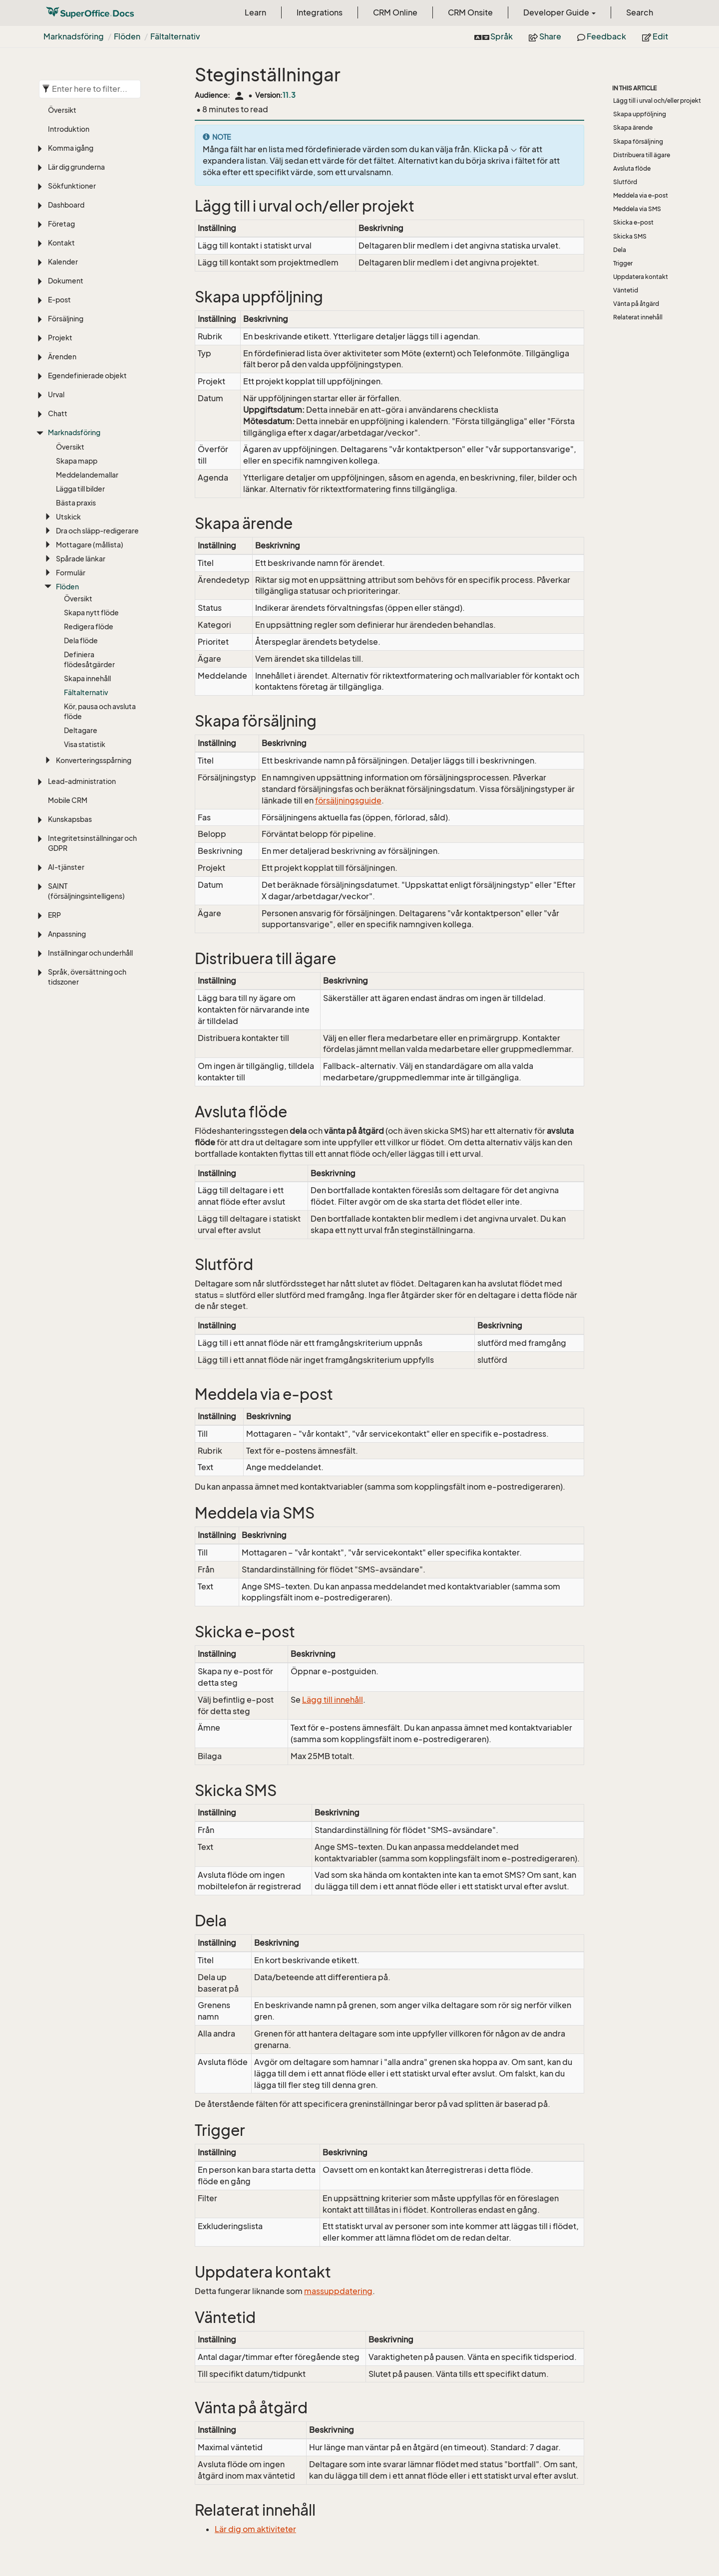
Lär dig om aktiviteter (255, 2529)
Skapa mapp (76, 461)
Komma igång (70, 148)
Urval (56, 394)
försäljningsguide (348, 800)
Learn (255, 12)
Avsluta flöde (632, 168)
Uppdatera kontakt (640, 276)
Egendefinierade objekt (87, 375)
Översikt (62, 110)
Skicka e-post (633, 222)
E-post (59, 299)
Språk (493, 36)
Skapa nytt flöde (91, 612)
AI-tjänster (66, 867)
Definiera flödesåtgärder (89, 659)
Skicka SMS (630, 236)
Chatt (57, 413)
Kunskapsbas (70, 819)
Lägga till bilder (80, 489)
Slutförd (625, 182)
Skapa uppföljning (639, 114)
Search (639, 12)
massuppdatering (338, 2291)
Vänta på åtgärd (636, 303)
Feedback (601, 36)
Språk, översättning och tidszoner (87, 977)
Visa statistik (84, 744)
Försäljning (65, 318)
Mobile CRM (67, 800)
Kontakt (61, 243)
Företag (61, 224)
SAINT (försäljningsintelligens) (86, 891)
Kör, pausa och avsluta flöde (100, 711)
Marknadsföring (73, 36)
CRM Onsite (470, 12)
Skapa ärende (633, 127)
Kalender (63, 262)
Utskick (68, 517)
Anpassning (67, 934)
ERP (54, 915)
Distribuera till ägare (641, 155)
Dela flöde (81, 640)
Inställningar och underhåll (90, 953)
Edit (655, 36)
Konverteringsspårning (93, 760)
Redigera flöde (88, 626)
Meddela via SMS (637, 209)
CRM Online (395, 12)
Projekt (60, 337)
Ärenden (62, 356)
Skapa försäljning (638, 141)
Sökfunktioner (72, 186)
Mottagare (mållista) (89, 544)
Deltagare (80, 730)
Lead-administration (82, 781)
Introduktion (68, 129)
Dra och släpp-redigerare (97, 530)
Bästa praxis (76, 503)
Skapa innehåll (87, 678)
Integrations (320, 12)
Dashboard (66, 205)
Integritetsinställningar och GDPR (92, 843)
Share (545, 36)
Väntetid (625, 290)
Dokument (65, 280)
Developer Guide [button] (559, 12)
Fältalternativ (175, 36)
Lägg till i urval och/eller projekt (657, 100)
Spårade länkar (80, 558)
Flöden (127, 36)
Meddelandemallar (87, 475)
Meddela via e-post (640, 195)
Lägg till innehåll (332, 1700)
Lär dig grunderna (76, 167)
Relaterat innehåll (638, 317)
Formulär (70, 572)
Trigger (623, 263)
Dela (619, 250)
